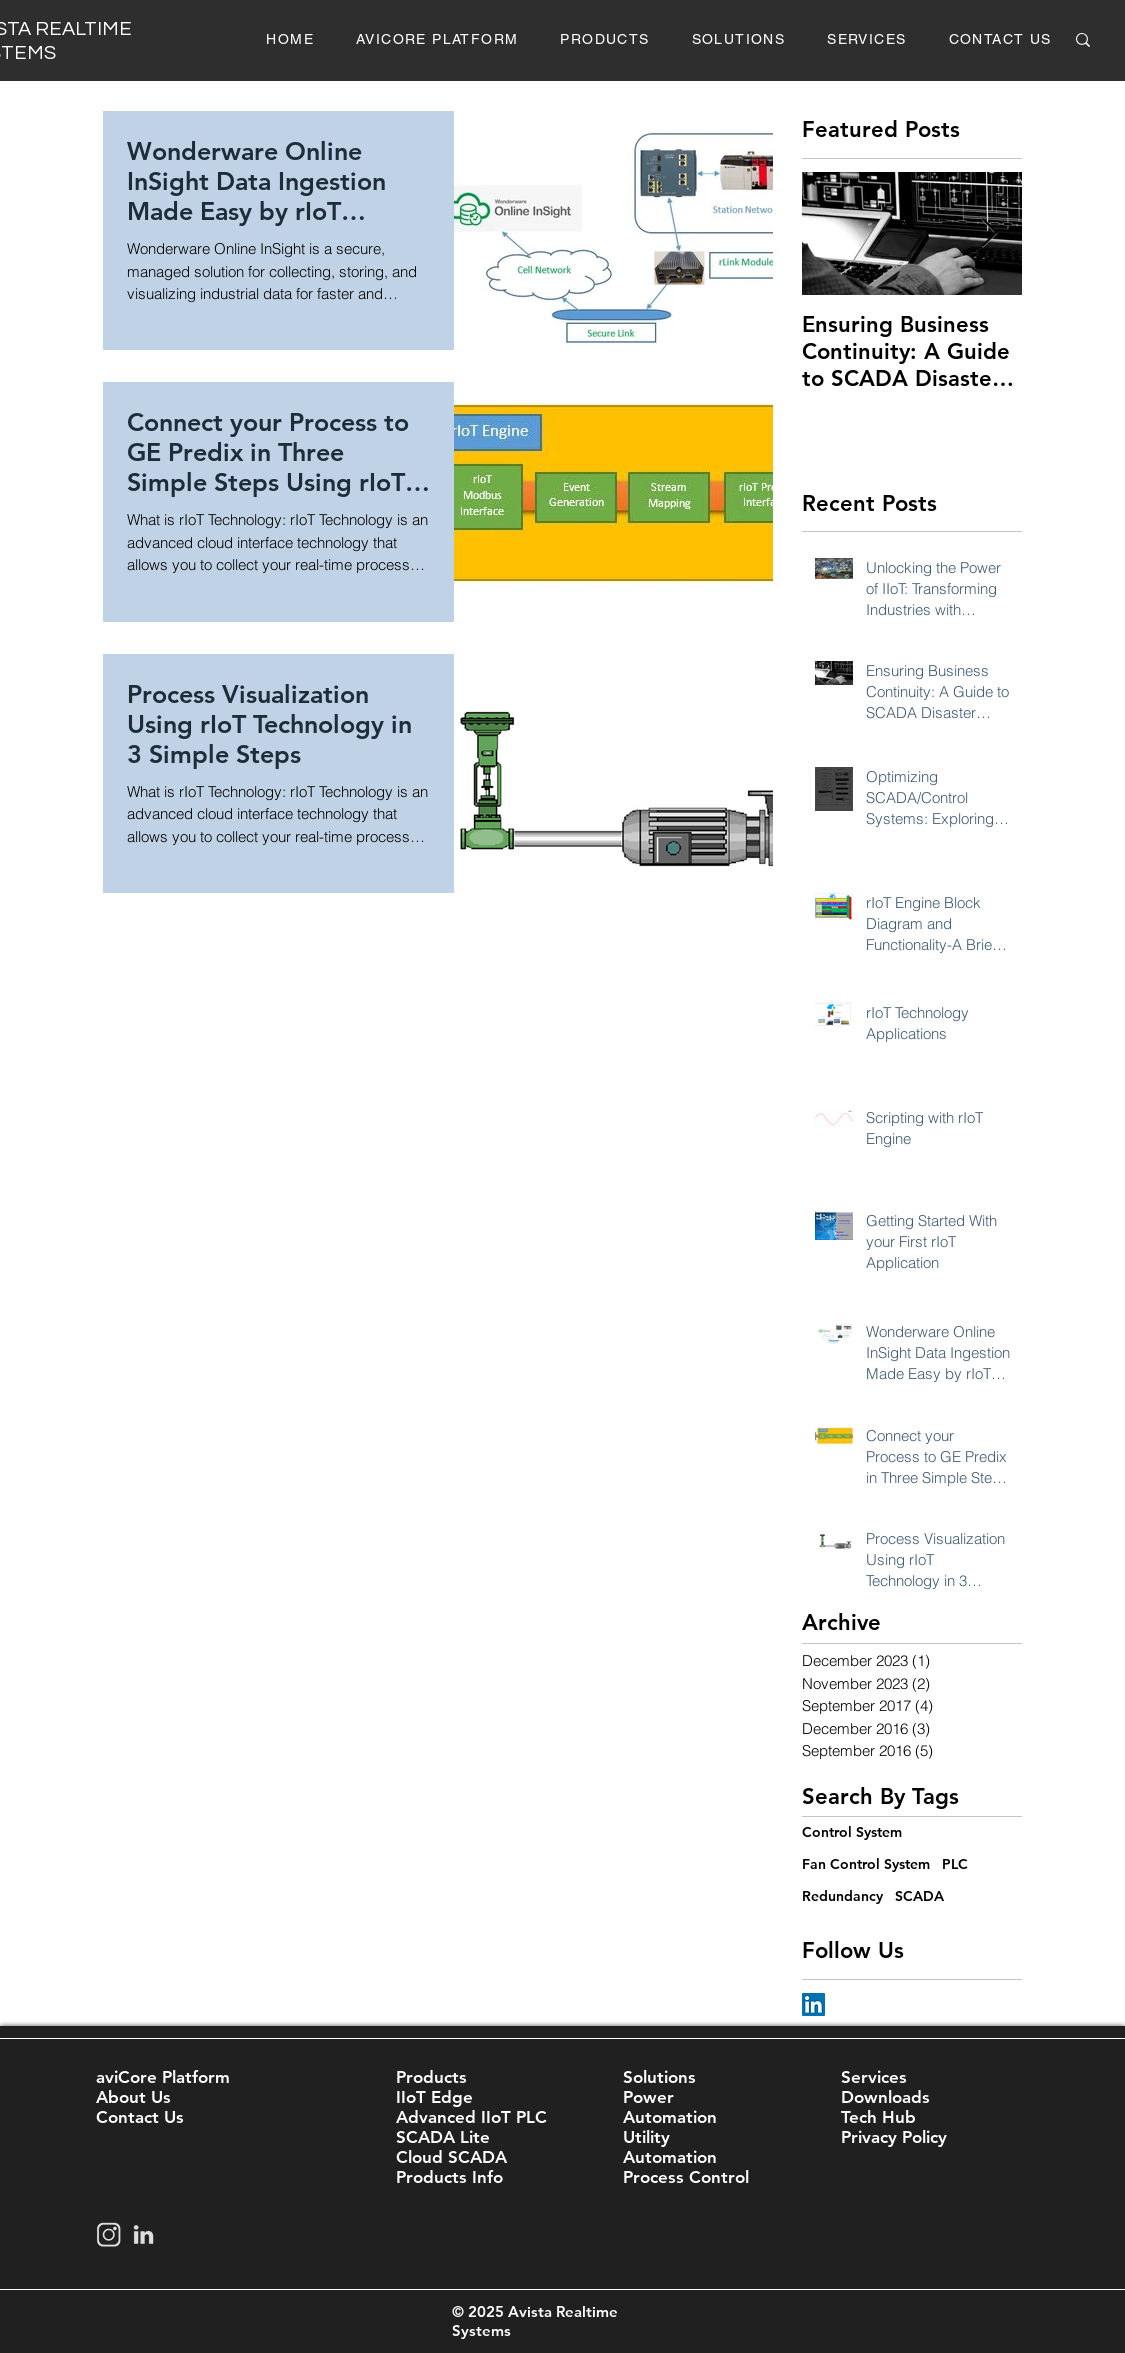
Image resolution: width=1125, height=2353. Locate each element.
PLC (955, 1864)
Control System (852, 1832)
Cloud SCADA (451, 2157)
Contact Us (140, 2117)
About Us (133, 2097)
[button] (604, 40)
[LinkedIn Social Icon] (813, 2004)
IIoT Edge (434, 2097)
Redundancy (842, 1896)
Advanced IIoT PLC (471, 2117)
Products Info (449, 2177)
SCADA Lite (443, 2137)
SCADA (919, 1896)
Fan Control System (866, 1864)
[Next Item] (990, 233)
